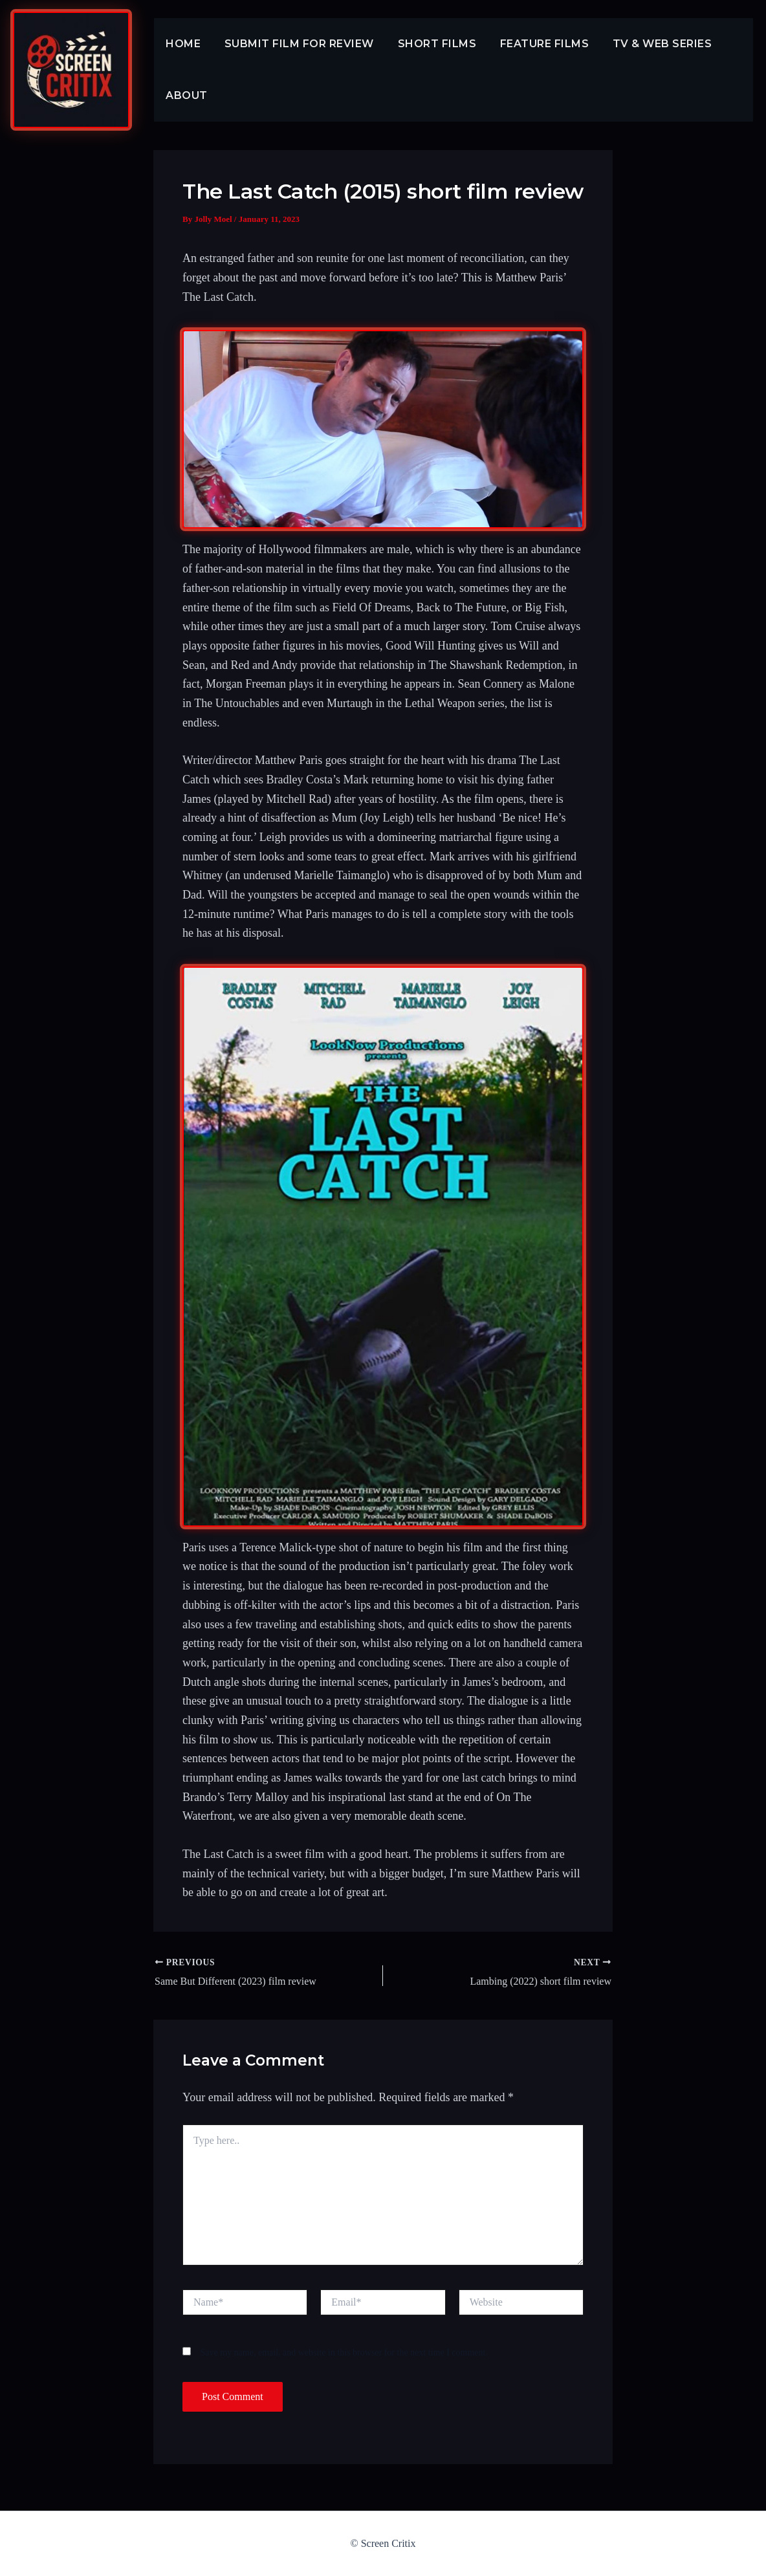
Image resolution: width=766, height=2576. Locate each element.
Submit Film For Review (294, 44)
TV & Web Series (649, 44)
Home (181, 44)
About (185, 95)
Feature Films (534, 44)
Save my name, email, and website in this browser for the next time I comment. (344, 2352)
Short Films (429, 44)
